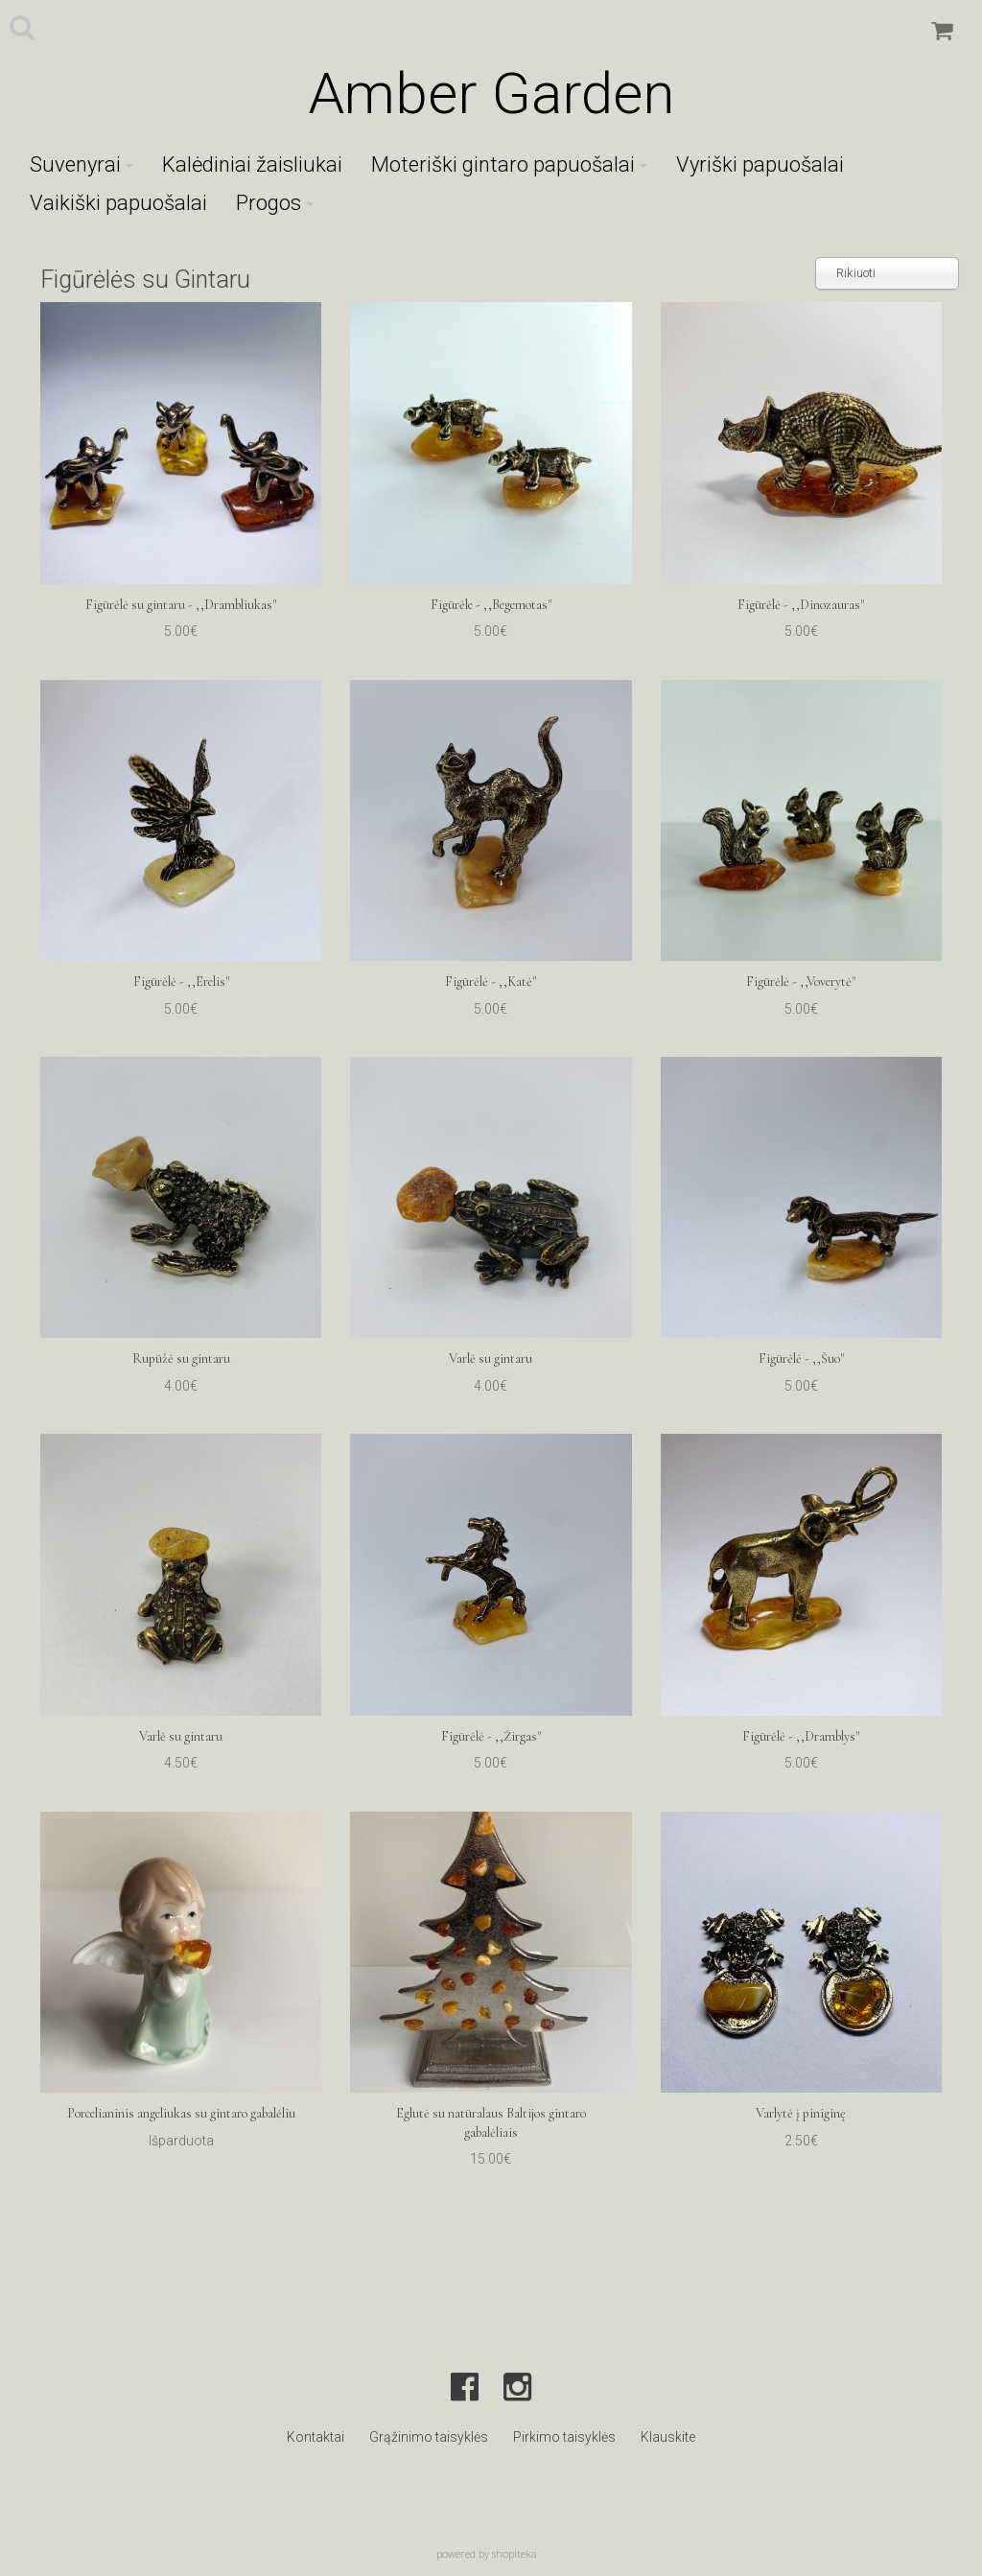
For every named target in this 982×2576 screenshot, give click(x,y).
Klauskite (668, 2437)
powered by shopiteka (486, 2553)
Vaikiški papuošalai (118, 203)
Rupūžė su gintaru (181, 1358)
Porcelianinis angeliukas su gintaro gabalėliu (181, 2113)
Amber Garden (491, 93)
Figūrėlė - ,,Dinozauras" (800, 605)
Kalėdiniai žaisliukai (252, 164)
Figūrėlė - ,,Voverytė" (800, 981)
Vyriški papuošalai (760, 164)
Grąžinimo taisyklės (428, 2437)
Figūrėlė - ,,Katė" (490, 981)
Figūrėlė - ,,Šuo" (801, 1358)
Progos (275, 203)
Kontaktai (315, 2437)
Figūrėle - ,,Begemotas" (491, 605)
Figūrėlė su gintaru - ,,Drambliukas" (180, 605)
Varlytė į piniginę (801, 2113)
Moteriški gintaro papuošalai (509, 164)
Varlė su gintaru (490, 1358)
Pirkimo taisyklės (564, 2437)
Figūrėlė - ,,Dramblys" (800, 1736)
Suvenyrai (81, 164)
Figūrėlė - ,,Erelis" (181, 981)
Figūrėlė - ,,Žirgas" (491, 1736)
